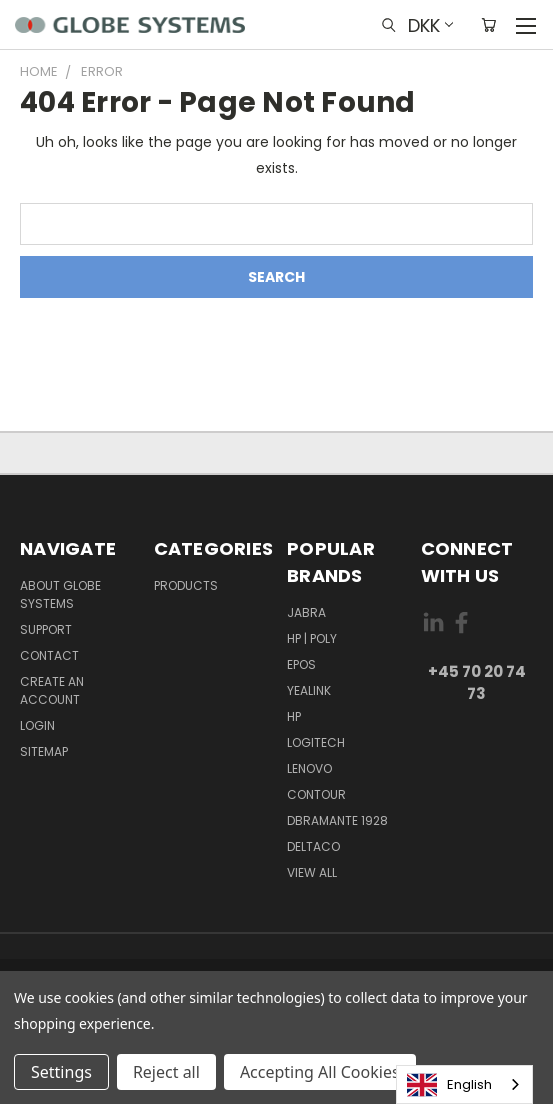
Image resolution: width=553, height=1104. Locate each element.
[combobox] (464, 1084)
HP (294, 716)
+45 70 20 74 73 (477, 683)
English (449, 1085)
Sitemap (44, 751)
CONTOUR (316, 794)
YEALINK (309, 690)
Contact (49, 655)
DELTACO (313, 846)
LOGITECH (316, 742)
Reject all (166, 1072)
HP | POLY (312, 638)
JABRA (306, 612)
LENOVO (309, 768)
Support (46, 629)
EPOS (301, 664)
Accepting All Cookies (320, 1072)
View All (312, 872)
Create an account (52, 690)
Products (186, 585)
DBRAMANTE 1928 (337, 820)
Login (37, 725)
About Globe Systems (60, 594)
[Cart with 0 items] (488, 25)
